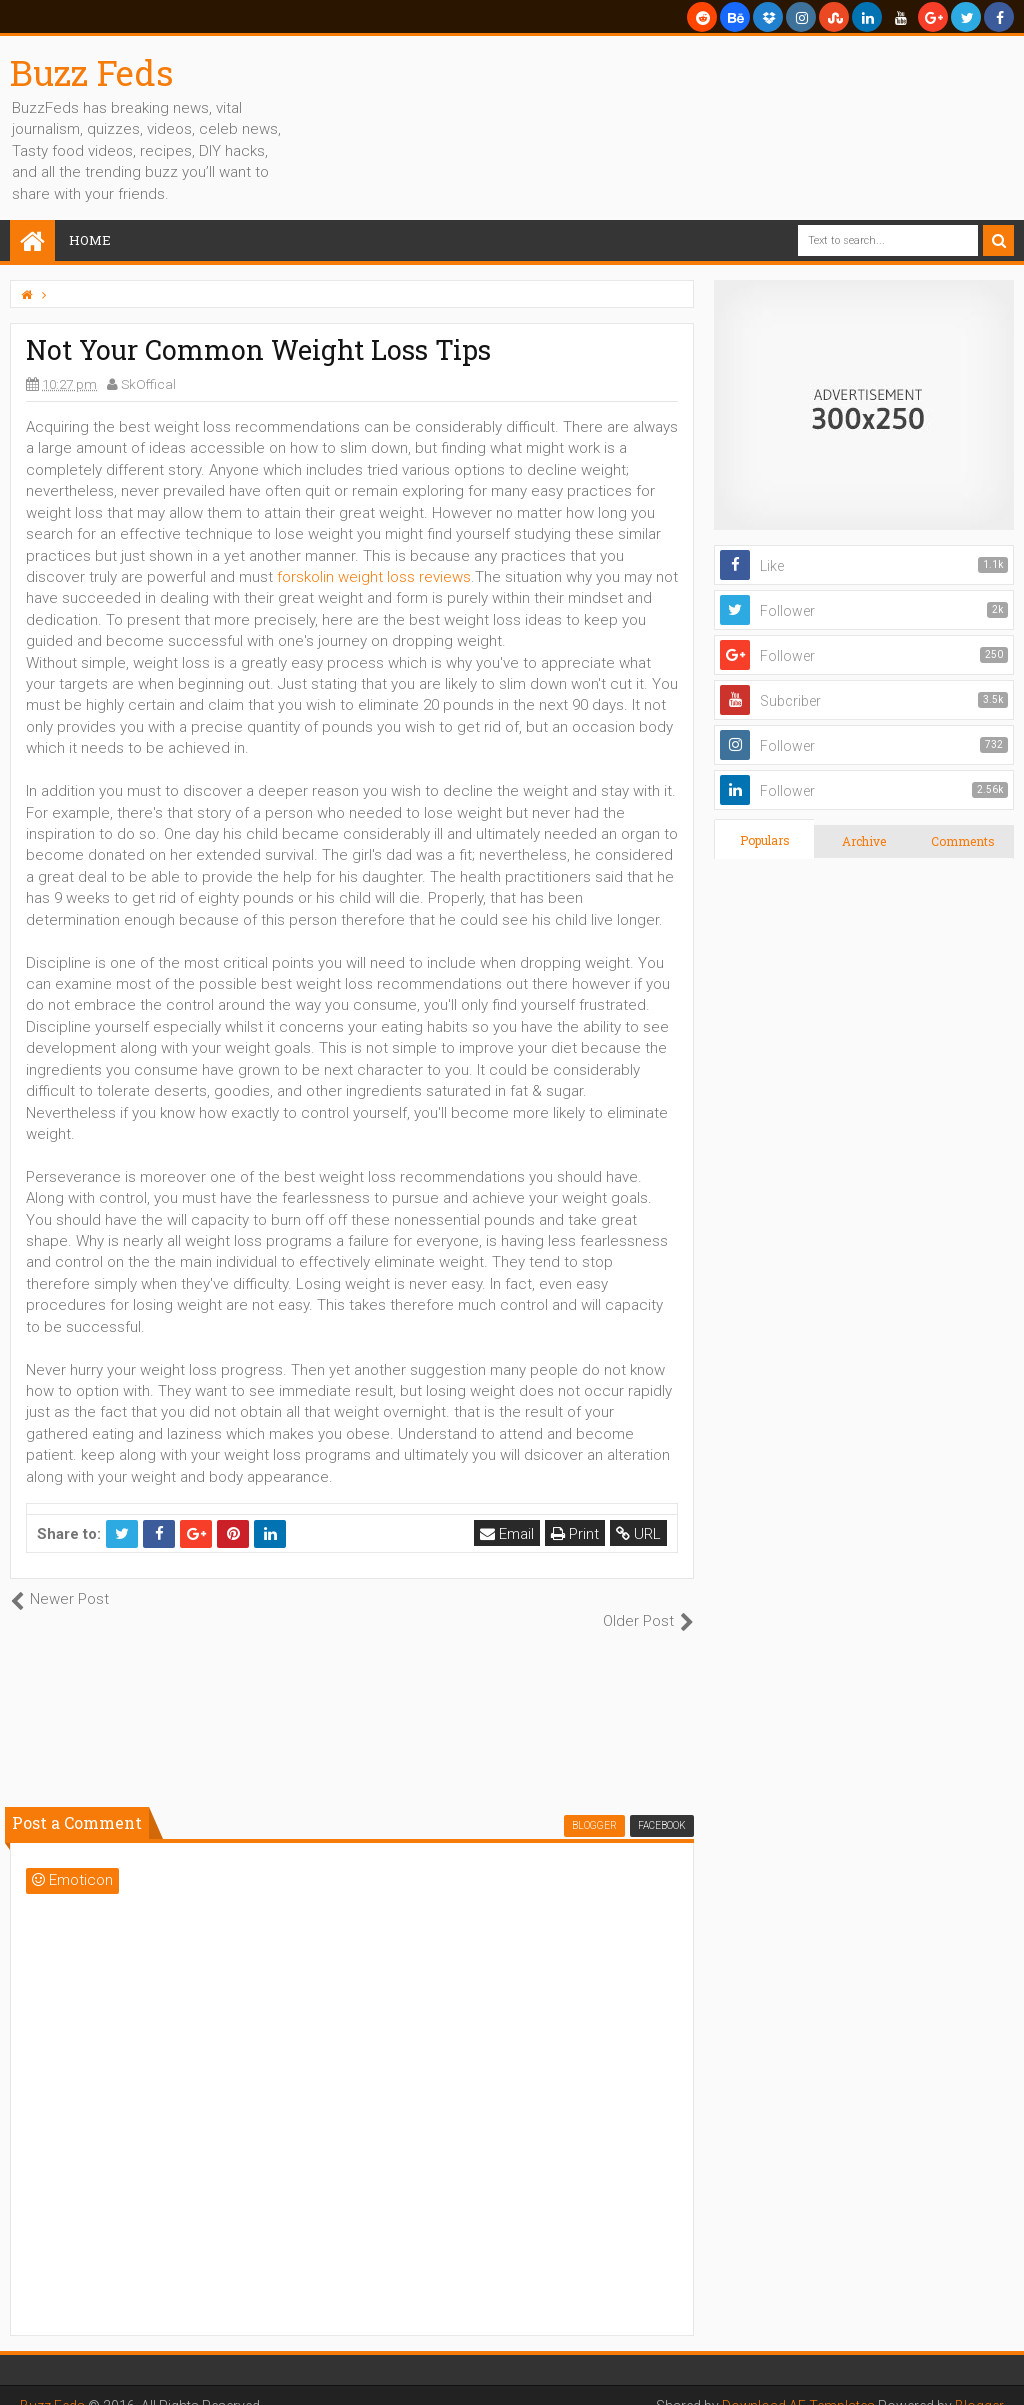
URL (638, 1534)
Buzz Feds (92, 72)
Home (90, 240)
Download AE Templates (798, 2385)
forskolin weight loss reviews (374, 577)
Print (575, 1534)
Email (507, 1534)
